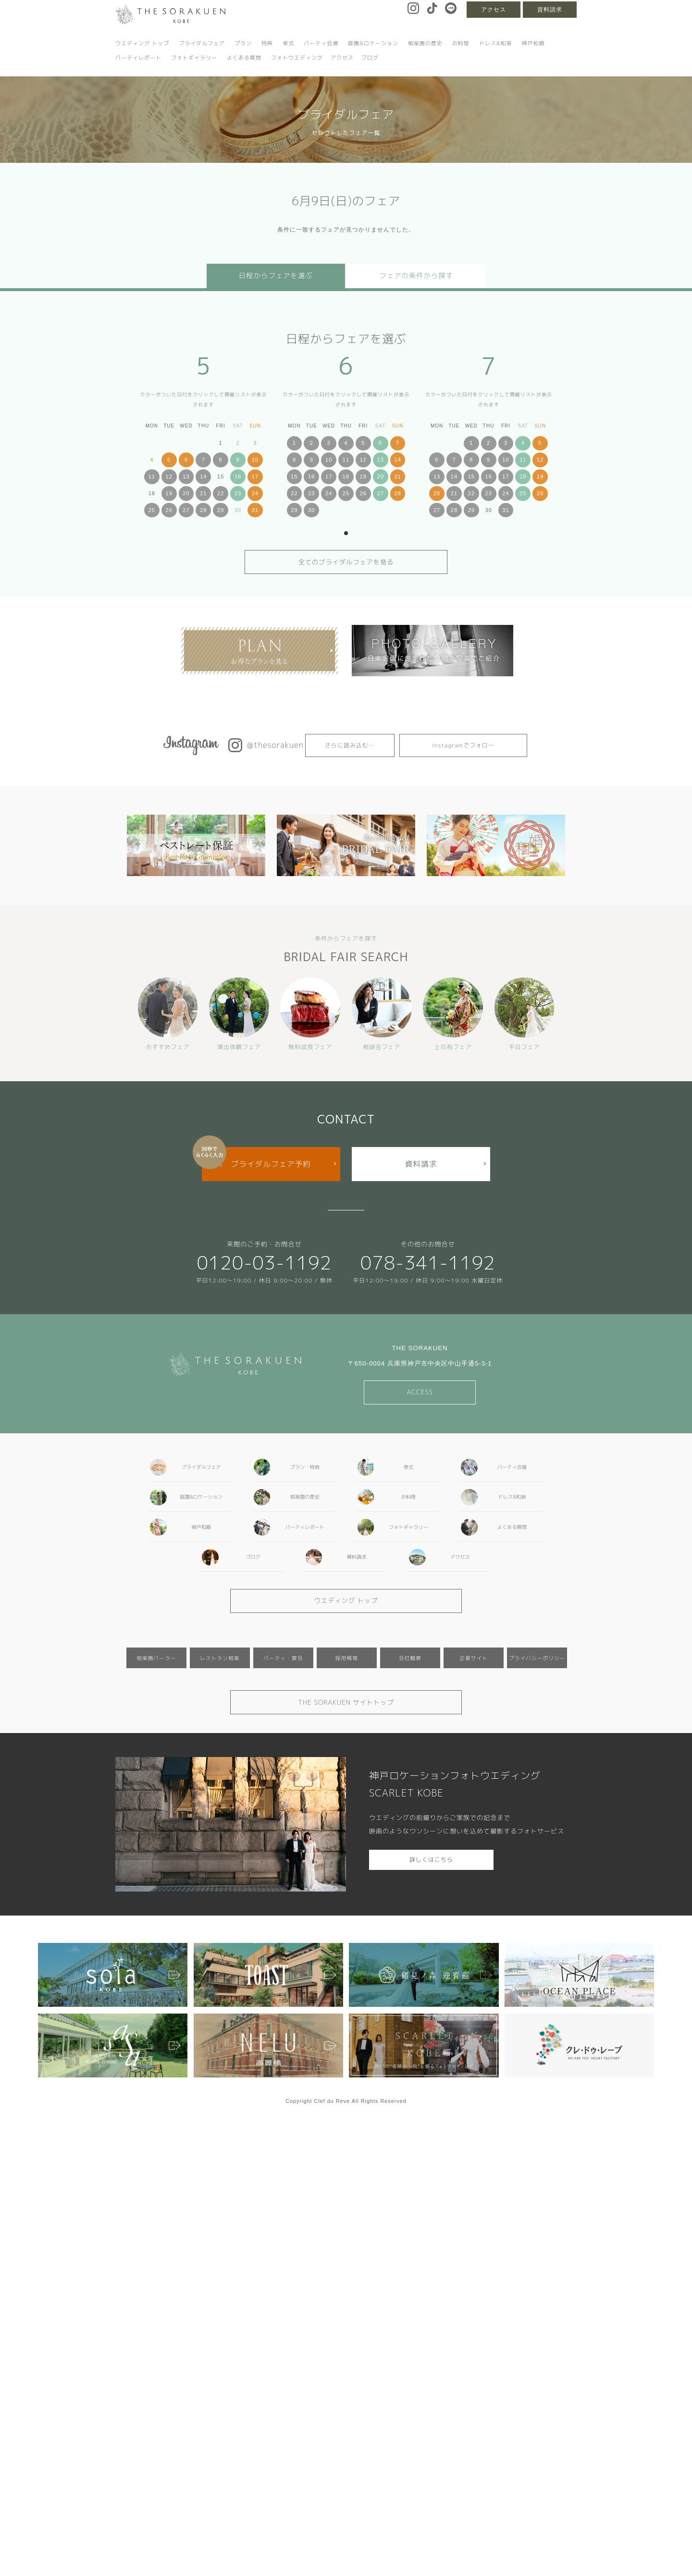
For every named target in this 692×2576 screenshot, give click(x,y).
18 (346, 476)
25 (151, 510)
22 (220, 493)
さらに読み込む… (350, 745)
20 (186, 493)
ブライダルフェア (202, 43)
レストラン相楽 (220, 1657)
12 (169, 476)
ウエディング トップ (142, 43)
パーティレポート (138, 57)
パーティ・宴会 (283, 1657)
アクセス (493, 9)
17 (255, 476)
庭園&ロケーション (373, 43)
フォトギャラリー (194, 57)
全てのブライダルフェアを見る (346, 562)
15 (294, 476)
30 (311, 510)
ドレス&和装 (495, 43)
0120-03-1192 (264, 1262)
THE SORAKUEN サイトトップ (346, 1702)
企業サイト (473, 1657)
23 (238, 493)
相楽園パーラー (156, 1657)
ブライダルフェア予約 (271, 1164)
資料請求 (549, 9)
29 (220, 510)
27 (186, 510)
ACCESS (420, 1392)
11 (151, 476)
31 (255, 510)
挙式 (288, 43)
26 (169, 510)
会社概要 (410, 1657)
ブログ (370, 57)
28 (203, 510)
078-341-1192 (427, 1262)
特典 (267, 43)
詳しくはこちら (431, 1860)
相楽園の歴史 (425, 43)
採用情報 (346, 1657)
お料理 (461, 43)
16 (238, 476)
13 (186, 476)
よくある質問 (244, 57)
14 (203, 476)
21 (203, 493)
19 (169, 493)
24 (255, 493)
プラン (243, 43)
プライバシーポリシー (537, 1657)
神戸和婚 (532, 43)
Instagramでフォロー (463, 745)
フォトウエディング (297, 57)
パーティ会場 (321, 43)
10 (255, 460)
